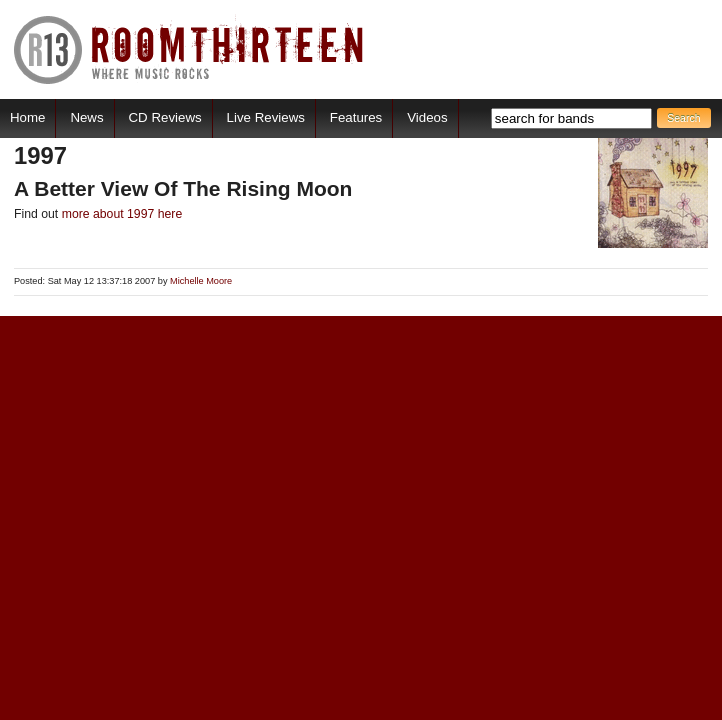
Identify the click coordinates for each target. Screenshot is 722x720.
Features (356, 117)
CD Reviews (165, 117)
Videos (427, 117)
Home (27, 117)
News (86, 117)
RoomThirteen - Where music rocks (189, 49)
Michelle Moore (201, 281)
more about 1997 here (122, 214)
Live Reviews (266, 117)
